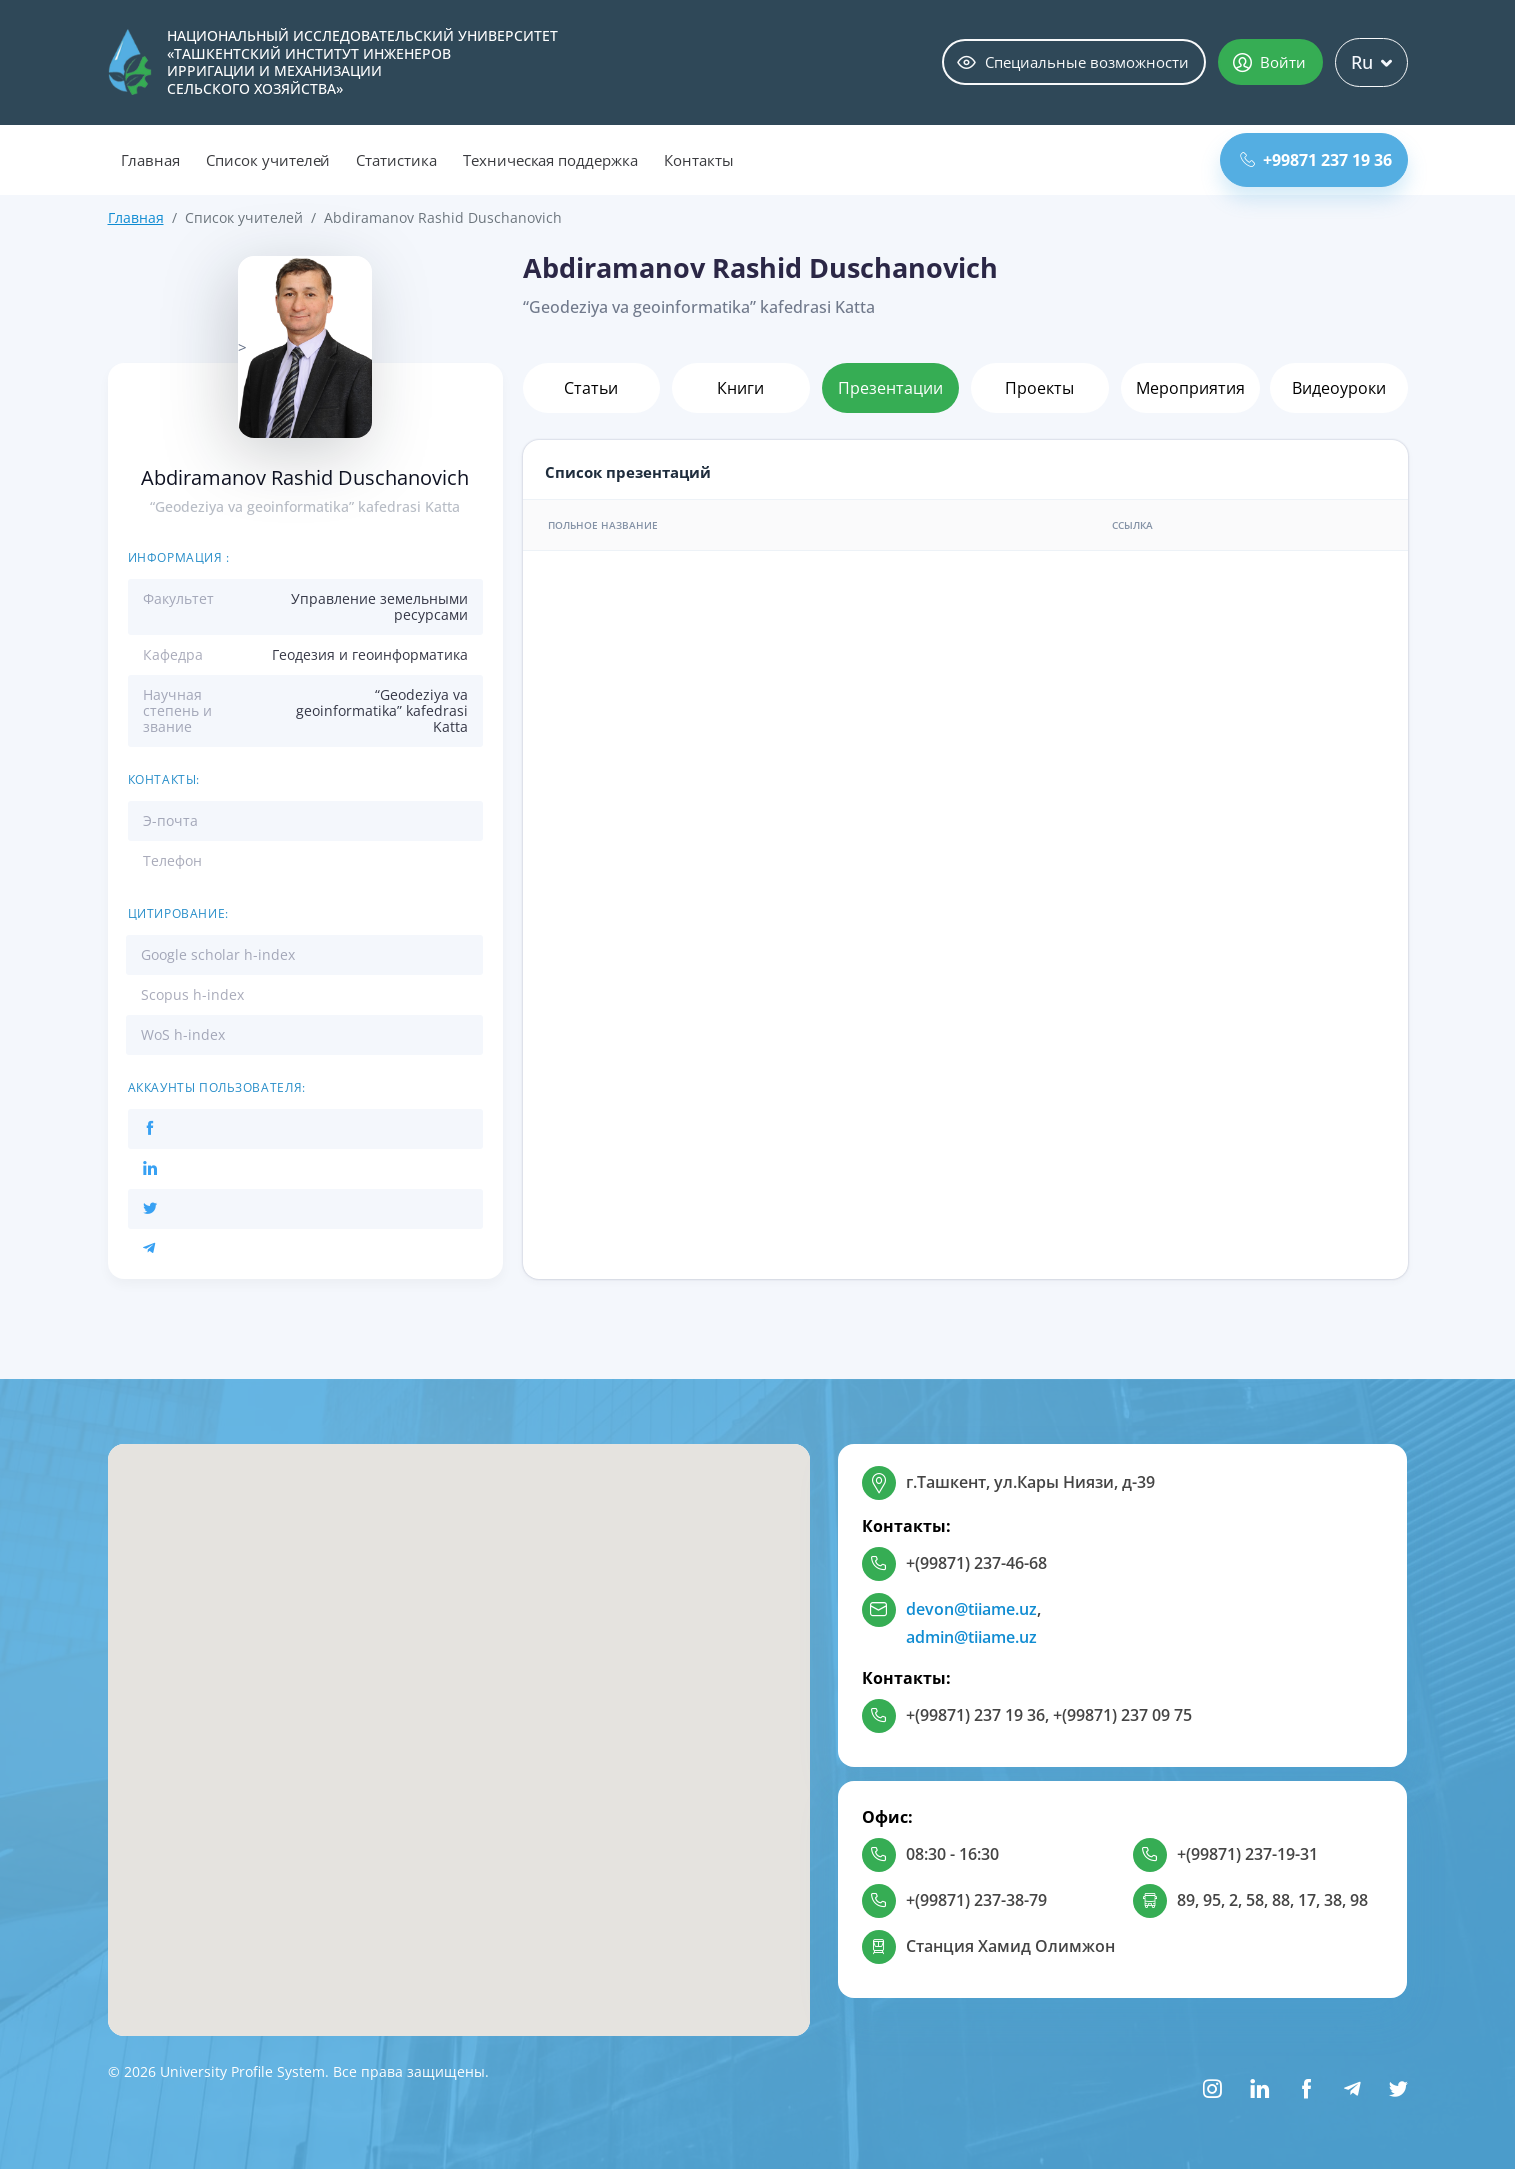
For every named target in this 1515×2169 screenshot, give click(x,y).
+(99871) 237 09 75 (1122, 1715)
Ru (1371, 62)
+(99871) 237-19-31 (1247, 1854)
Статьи (591, 388)
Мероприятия (1190, 388)
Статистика (396, 160)
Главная (151, 160)
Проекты (1039, 388)
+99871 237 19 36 (1316, 160)
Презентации (890, 388)
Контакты (699, 160)
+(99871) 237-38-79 (976, 1900)
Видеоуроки (1339, 388)
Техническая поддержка (550, 160)
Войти (1269, 62)
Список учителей (268, 160)
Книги (740, 388)
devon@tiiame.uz (971, 1609)
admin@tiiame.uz (971, 1637)
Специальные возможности (1073, 62)
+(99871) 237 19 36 (975, 1715)
